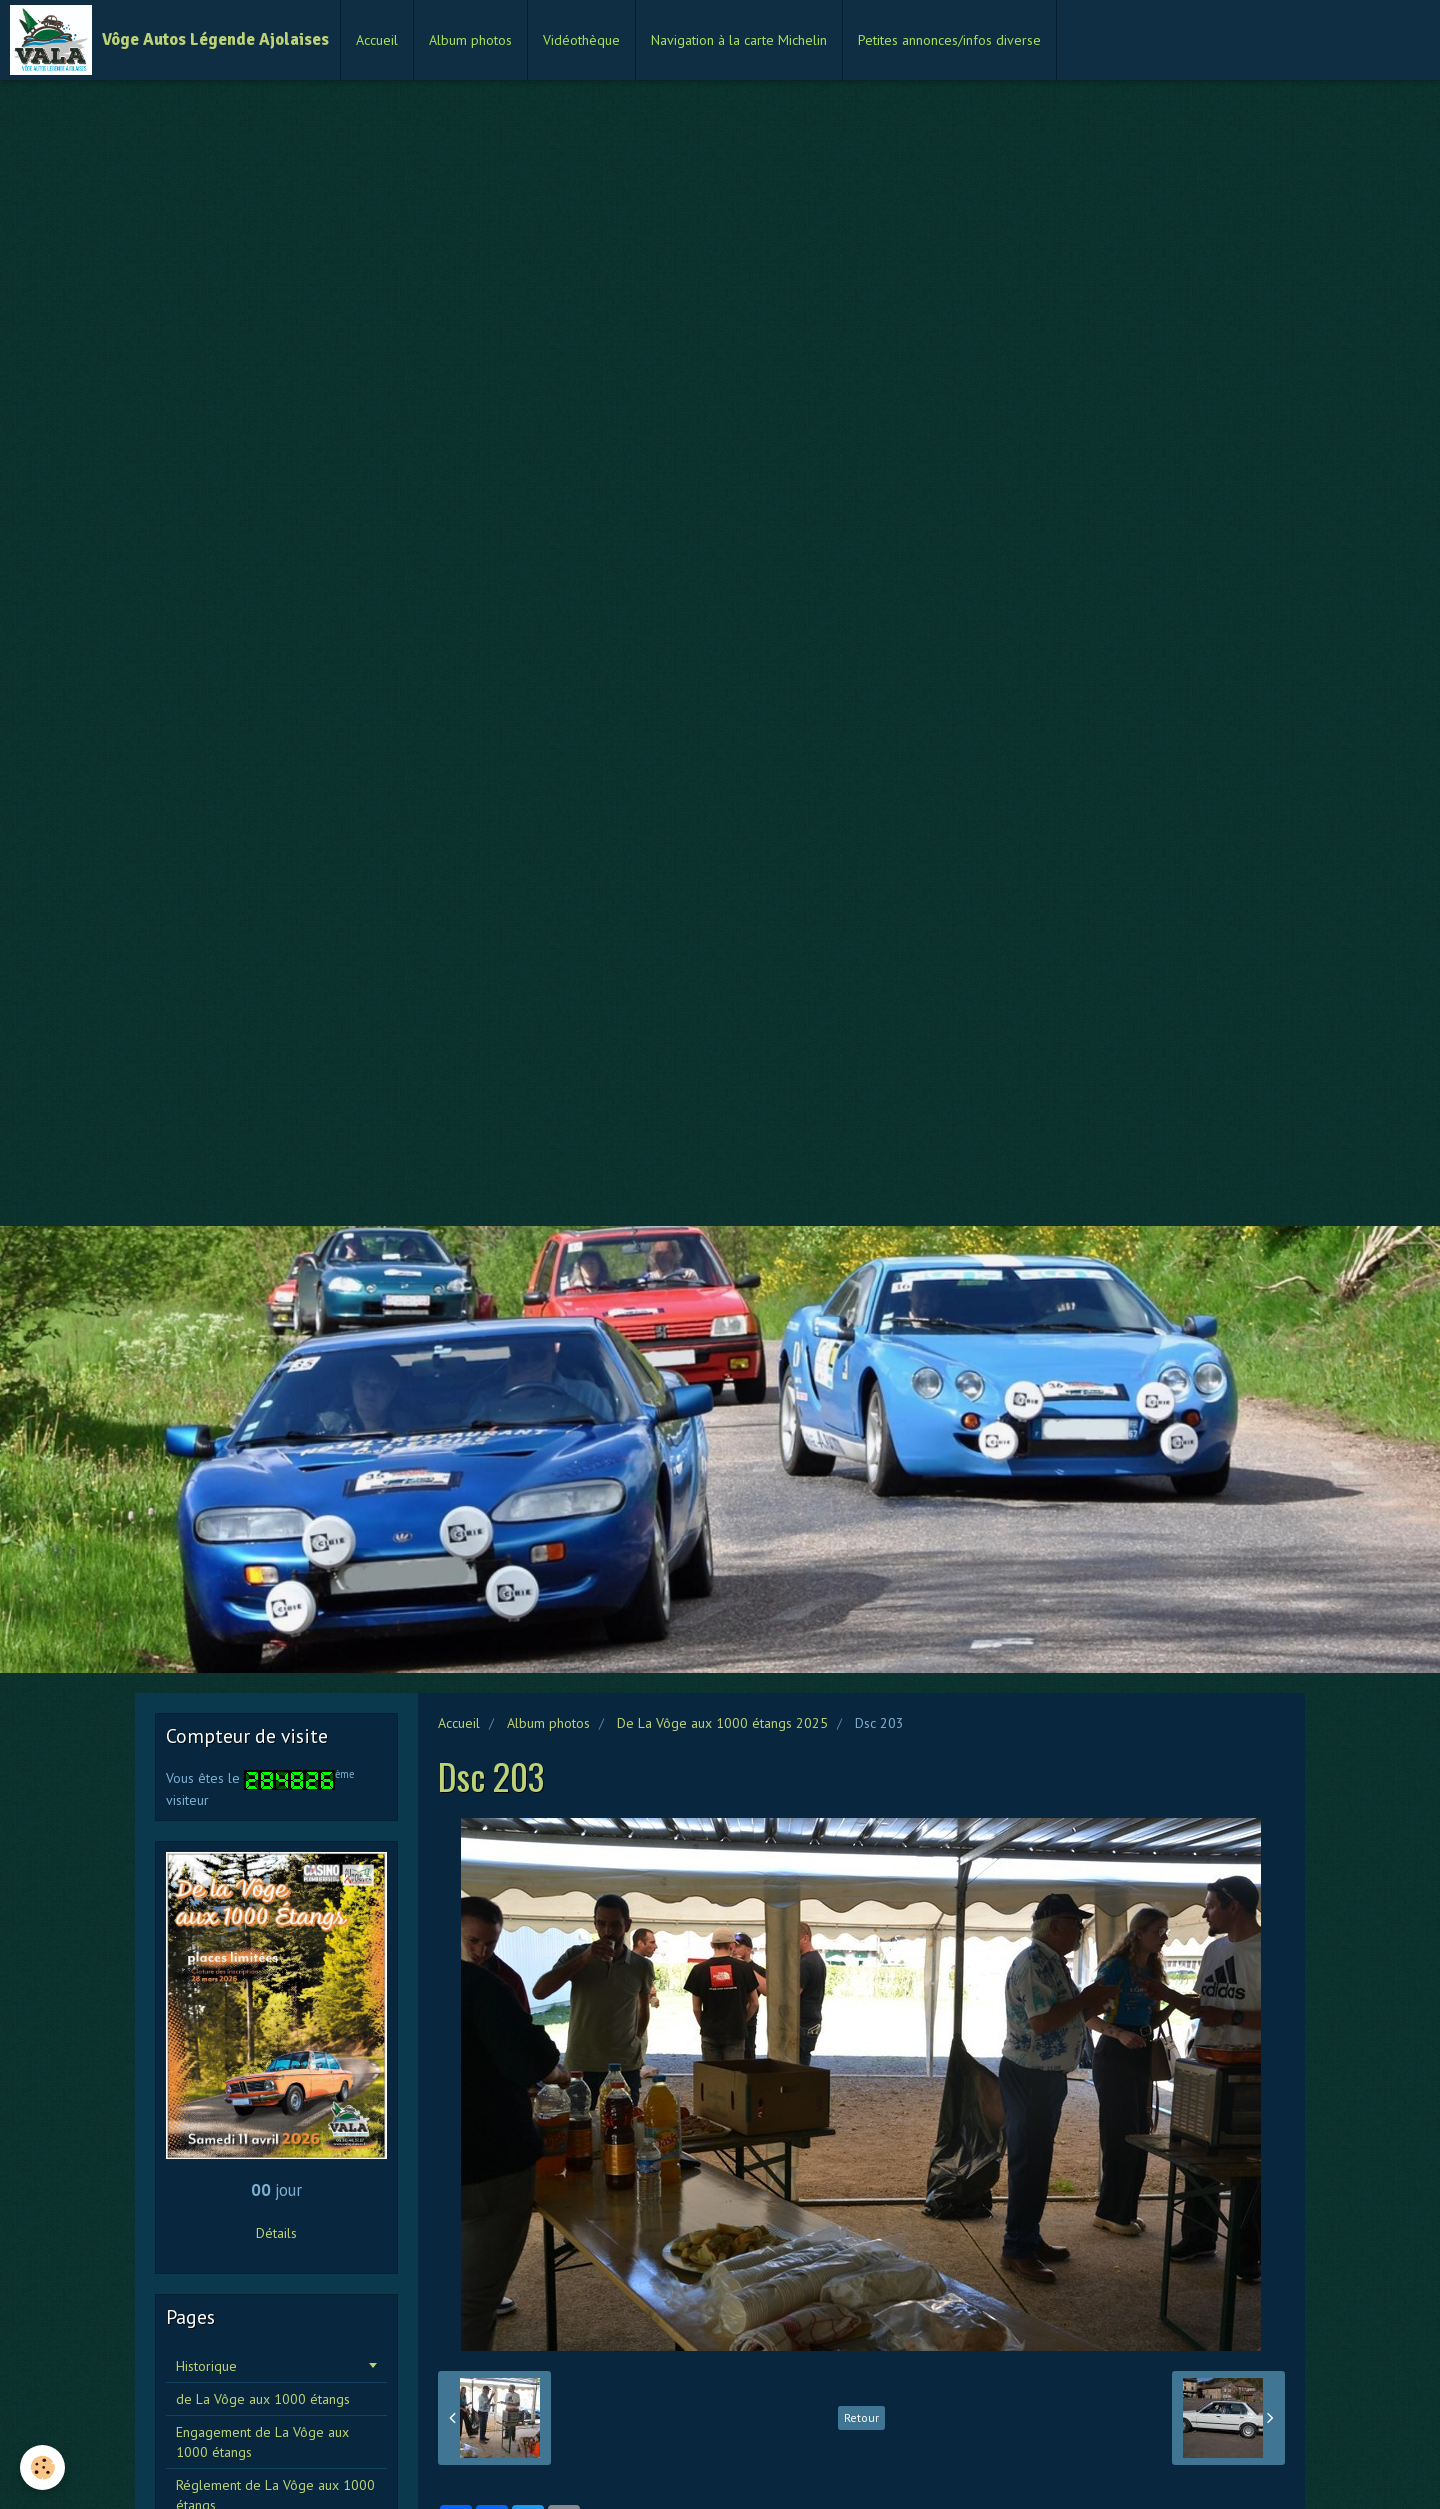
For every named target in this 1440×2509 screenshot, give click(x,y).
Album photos (470, 40)
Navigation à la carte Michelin (739, 40)
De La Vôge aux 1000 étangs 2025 (722, 1723)
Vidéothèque (581, 40)
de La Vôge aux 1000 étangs (263, 2399)
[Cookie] (42, 2467)
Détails (276, 2233)
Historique (206, 2366)
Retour (861, 2417)
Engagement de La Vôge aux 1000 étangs (262, 2442)
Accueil (377, 40)
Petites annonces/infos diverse (949, 40)
